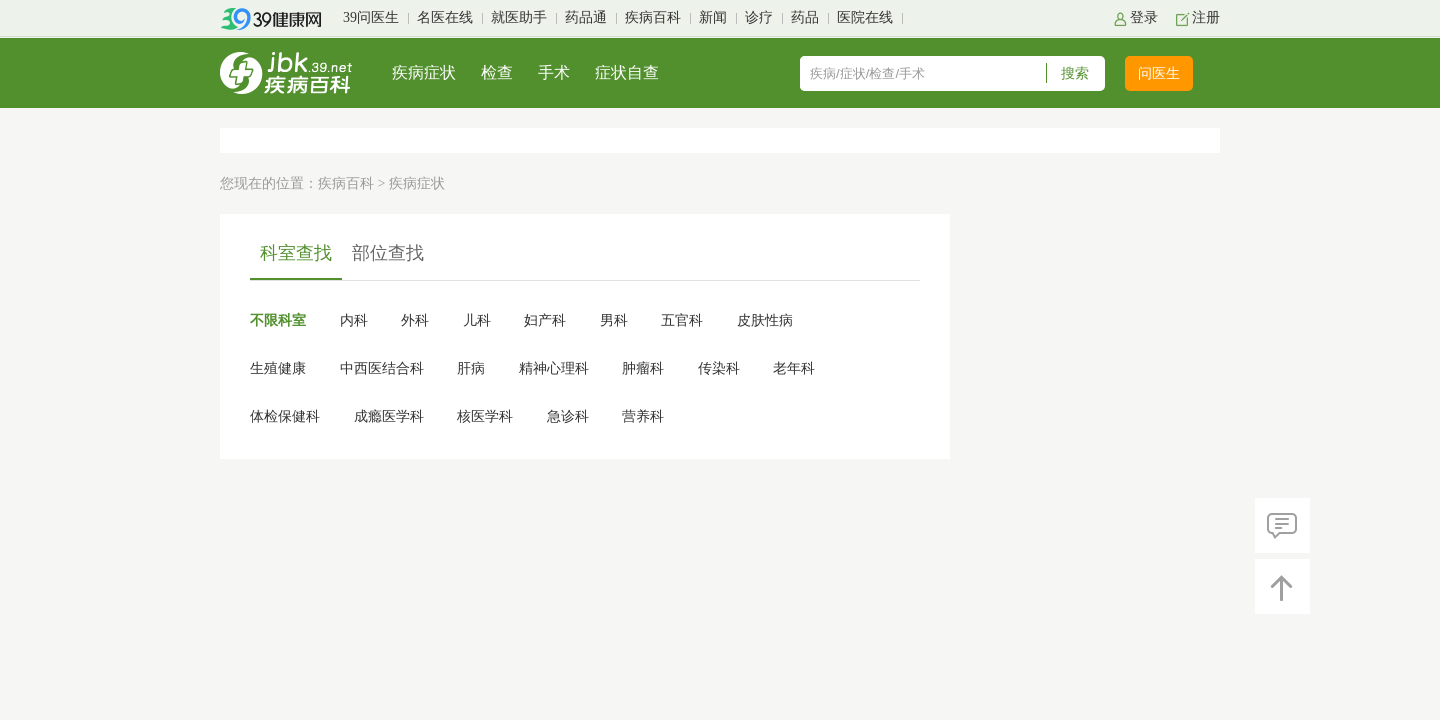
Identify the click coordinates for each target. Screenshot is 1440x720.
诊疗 (759, 17)
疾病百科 (653, 17)
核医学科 (485, 416)
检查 (497, 72)
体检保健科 (285, 416)
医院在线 (865, 17)
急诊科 (568, 416)
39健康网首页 (277, 19)
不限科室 (278, 320)
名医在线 (445, 17)
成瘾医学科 (389, 416)
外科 (415, 320)
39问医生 (371, 17)
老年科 (794, 368)
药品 (805, 17)
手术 (554, 72)
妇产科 (545, 320)
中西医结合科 (382, 368)
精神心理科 (554, 368)
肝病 (471, 368)
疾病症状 (424, 72)
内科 (354, 320)
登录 (1144, 17)
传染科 (719, 368)
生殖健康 (278, 368)
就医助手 (519, 17)
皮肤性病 (765, 320)
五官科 (682, 320)
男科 (614, 320)
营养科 (643, 416)
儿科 (477, 320)
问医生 (1159, 73)
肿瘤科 (643, 368)
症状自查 (627, 72)
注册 (1206, 17)
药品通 (586, 17)
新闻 (713, 17)
